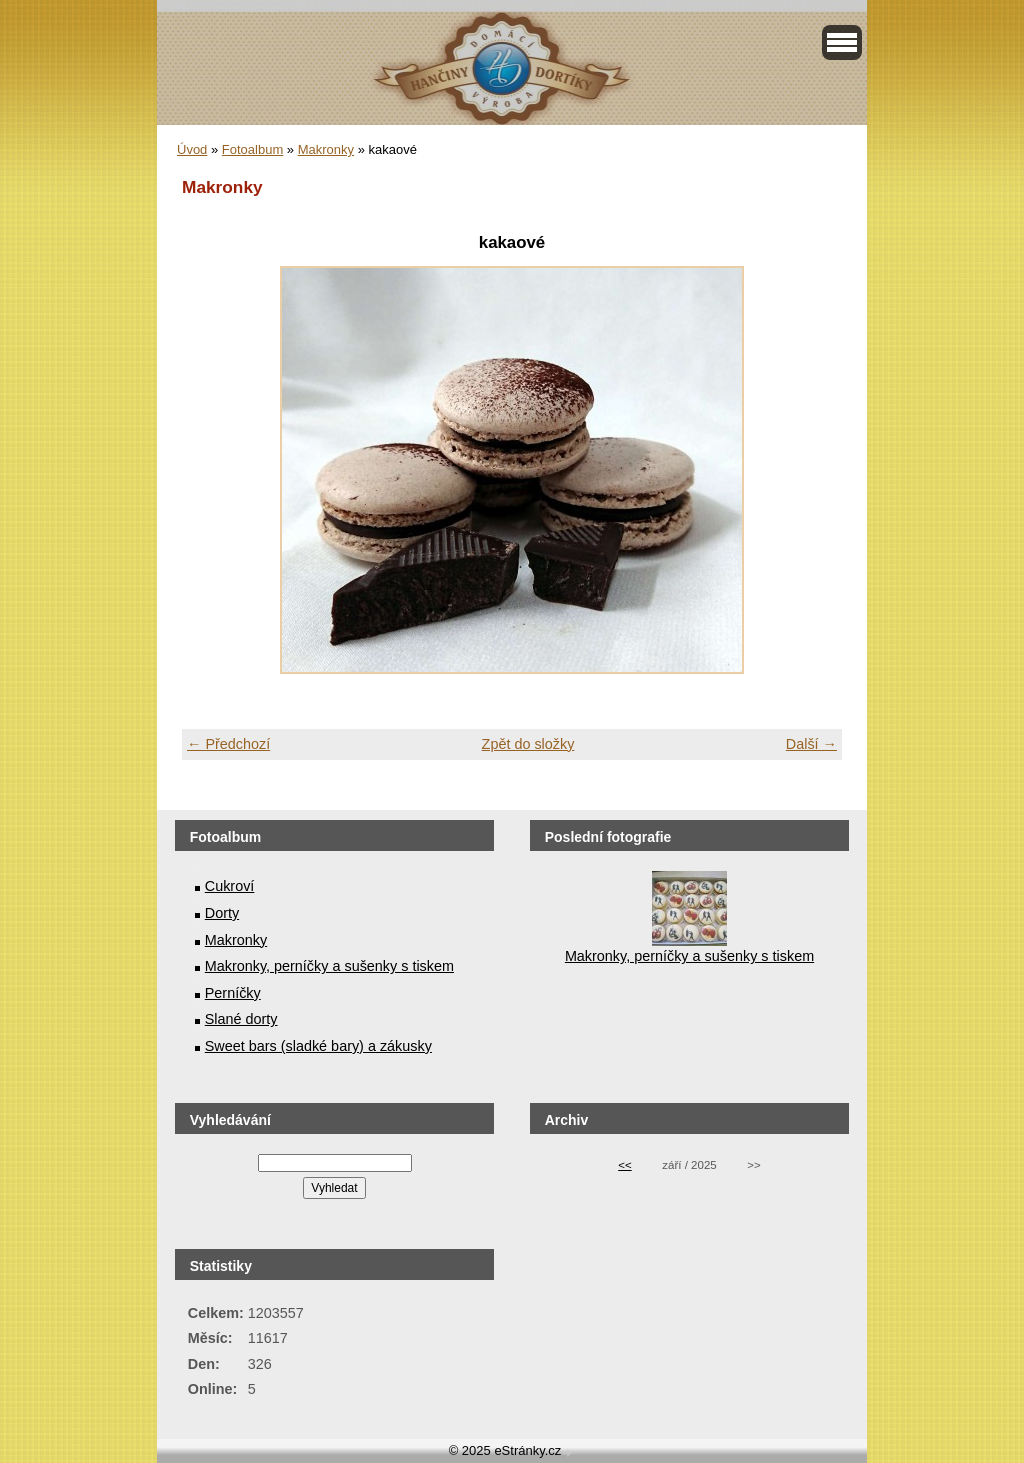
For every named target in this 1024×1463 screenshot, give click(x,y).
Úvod (192, 149)
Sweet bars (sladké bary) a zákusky (318, 1046)
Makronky (326, 149)
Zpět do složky (528, 744)
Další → (811, 744)
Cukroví (230, 886)
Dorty (222, 913)
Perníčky (233, 993)
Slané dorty (241, 1019)
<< (624, 1165)
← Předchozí (228, 744)
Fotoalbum (252, 149)
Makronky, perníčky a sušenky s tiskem (329, 966)
